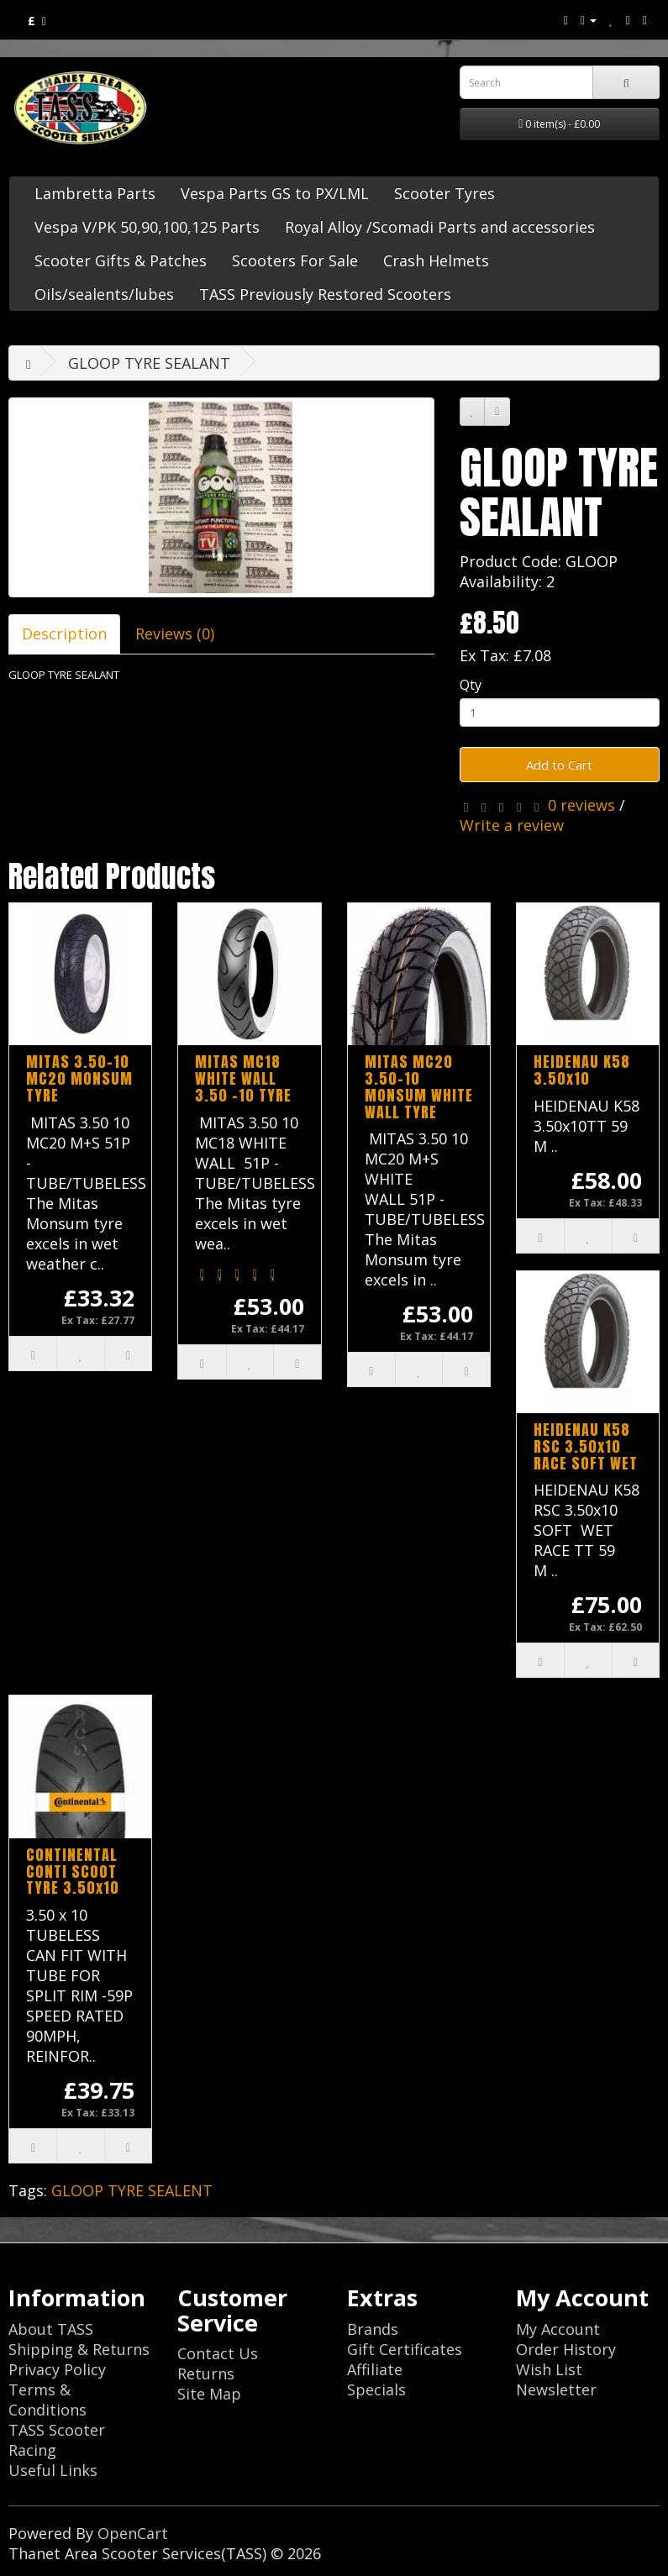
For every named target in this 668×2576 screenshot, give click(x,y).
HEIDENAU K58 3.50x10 (582, 1070)
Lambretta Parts (94, 193)
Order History (566, 2349)
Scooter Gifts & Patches (120, 260)
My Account (558, 2329)
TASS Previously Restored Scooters (325, 294)
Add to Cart (559, 764)
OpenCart (132, 2533)
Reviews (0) (174, 633)
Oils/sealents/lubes (104, 294)
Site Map (209, 2394)
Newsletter (556, 2389)
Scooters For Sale (295, 260)
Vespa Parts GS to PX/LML (275, 193)
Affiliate (374, 2369)
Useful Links (52, 2470)
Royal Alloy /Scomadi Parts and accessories (440, 227)
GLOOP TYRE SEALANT (149, 363)
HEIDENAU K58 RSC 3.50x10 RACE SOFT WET (586, 1446)
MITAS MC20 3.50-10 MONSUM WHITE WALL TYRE (419, 1086)
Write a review (512, 825)
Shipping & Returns (79, 2349)
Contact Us (217, 2353)
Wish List (549, 2369)
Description (64, 633)
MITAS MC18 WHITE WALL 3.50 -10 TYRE (243, 1078)
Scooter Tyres (444, 193)
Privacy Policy (57, 2369)
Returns (205, 2373)
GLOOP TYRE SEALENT (132, 2190)
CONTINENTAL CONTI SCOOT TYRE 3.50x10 (72, 1871)
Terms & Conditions (47, 2399)
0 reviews (581, 805)
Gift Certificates (404, 2349)
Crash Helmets (436, 260)
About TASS (50, 2329)
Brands (372, 2329)
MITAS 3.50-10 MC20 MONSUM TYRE (79, 1078)
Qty (470, 684)
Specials (376, 2389)
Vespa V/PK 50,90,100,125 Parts (147, 227)
